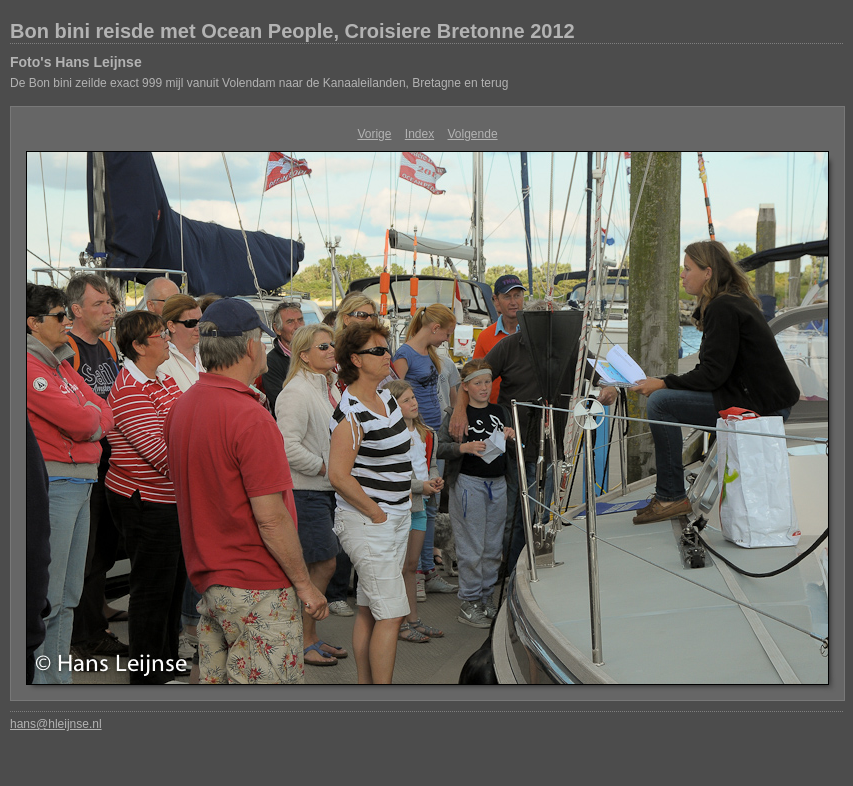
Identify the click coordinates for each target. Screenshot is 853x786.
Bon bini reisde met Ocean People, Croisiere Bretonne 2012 (292, 31)
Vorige (374, 134)
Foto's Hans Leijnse (76, 62)
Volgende (473, 134)
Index (419, 134)
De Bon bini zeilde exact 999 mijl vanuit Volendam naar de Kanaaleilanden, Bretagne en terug (259, 83)
